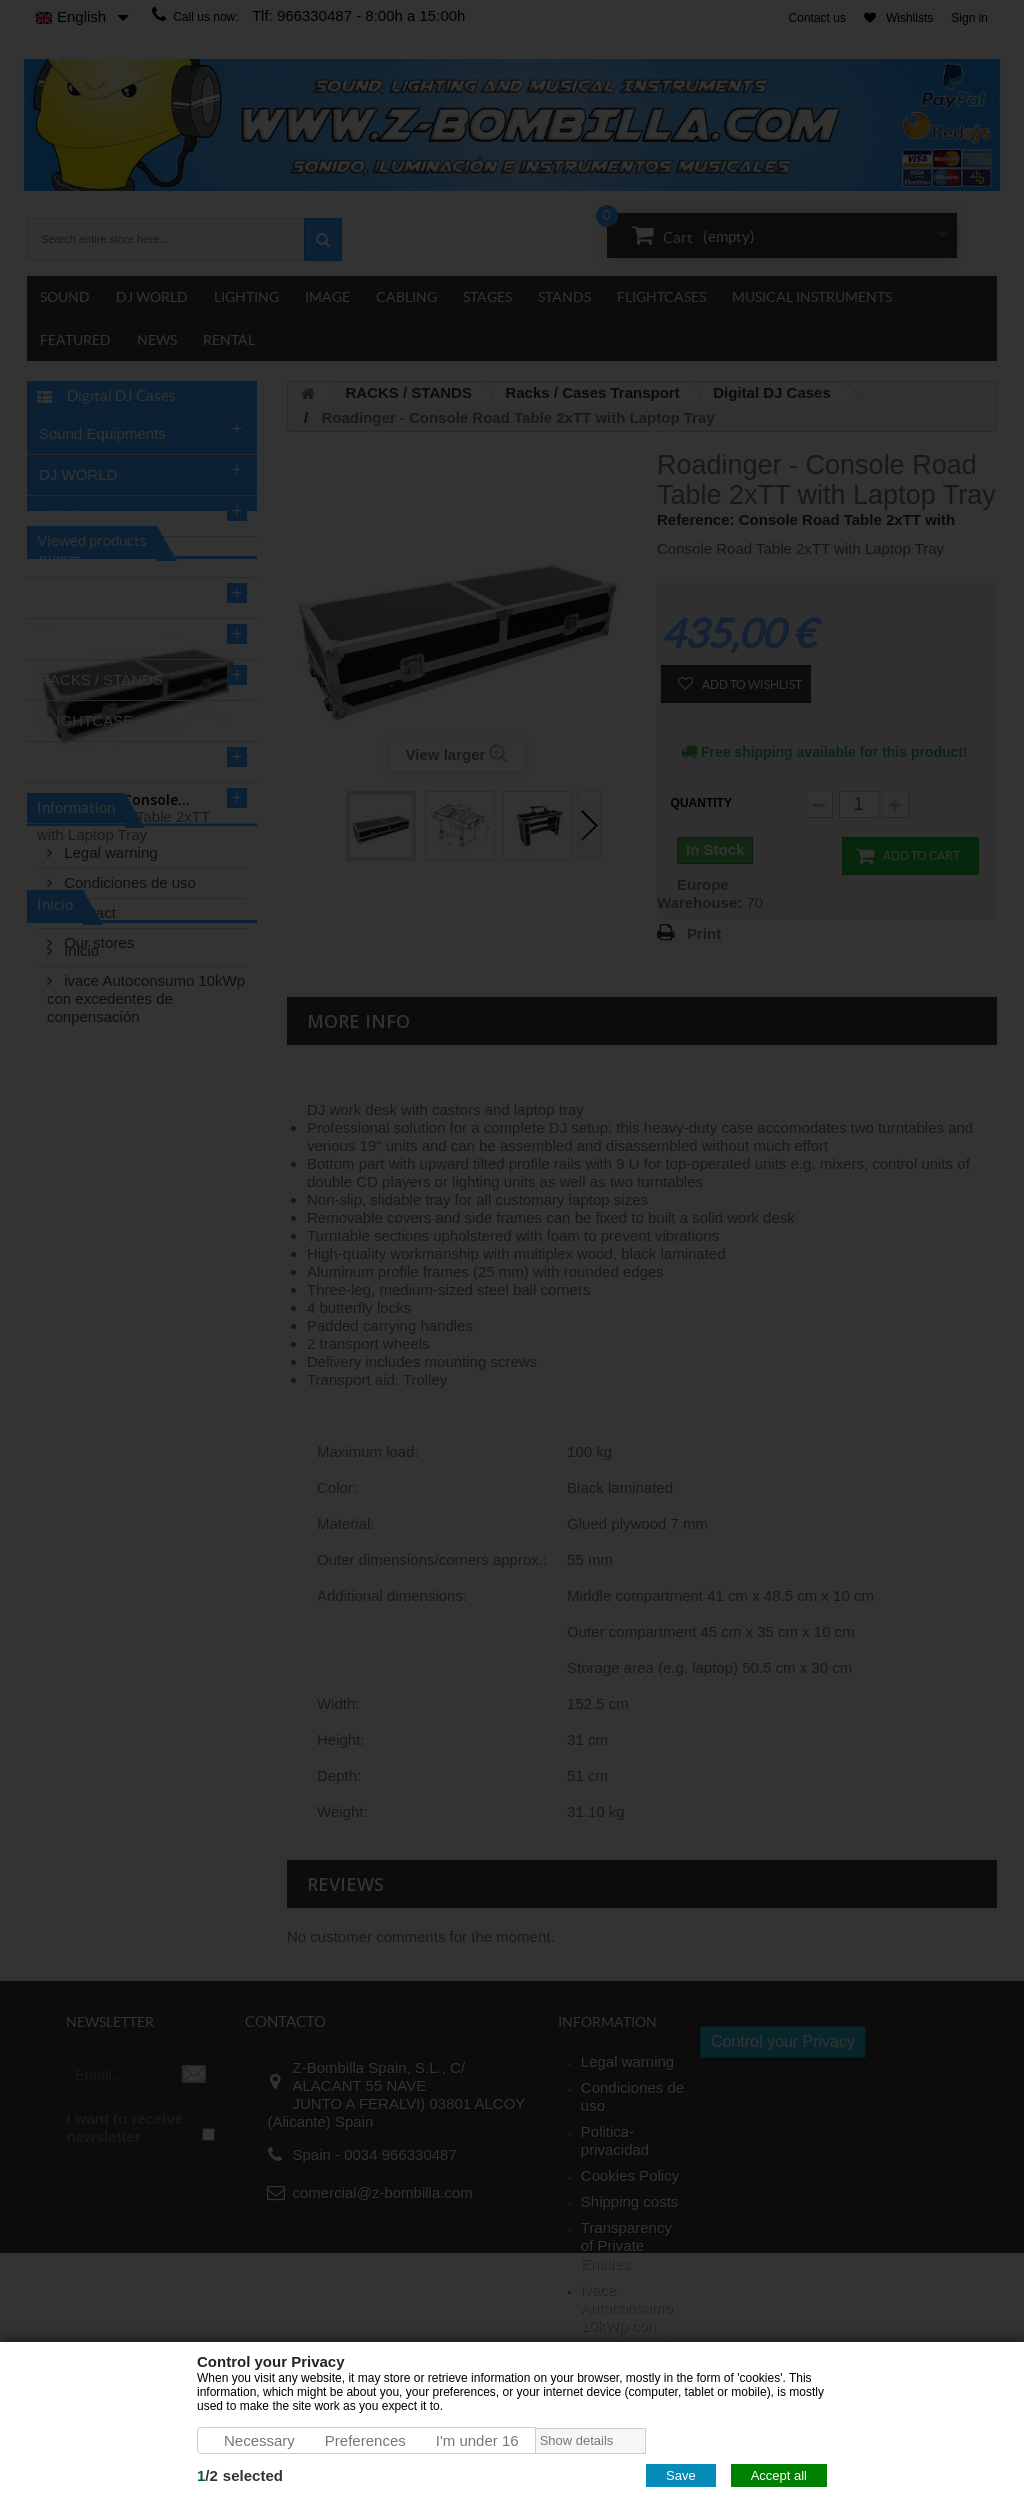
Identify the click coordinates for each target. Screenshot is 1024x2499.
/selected (240, 2475)
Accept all (779, 2475)
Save (681, 2475)
